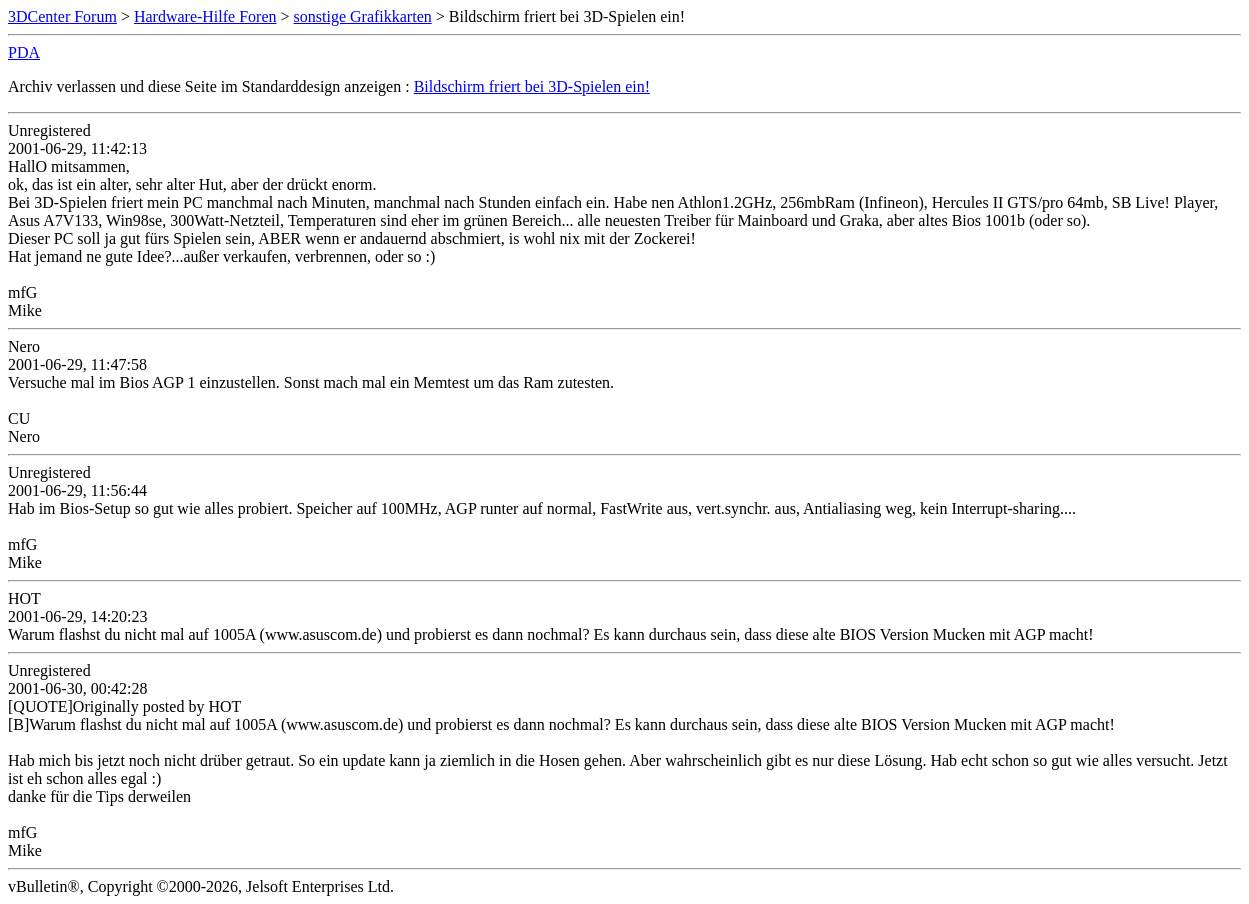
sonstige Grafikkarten (363, 16)
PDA (24, 52)
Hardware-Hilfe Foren (205, 16)
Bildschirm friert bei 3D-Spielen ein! (532, 86)
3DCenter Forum (62, 16)
